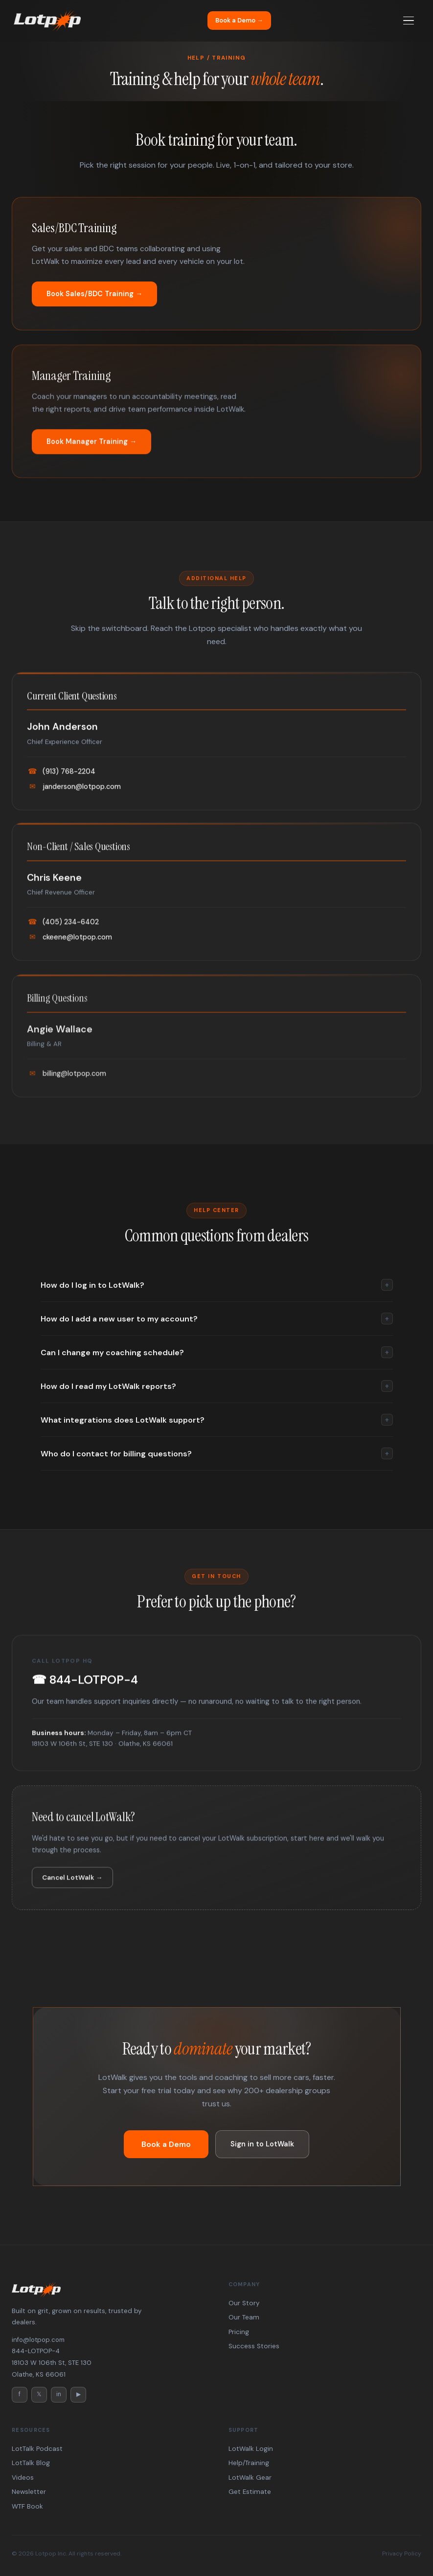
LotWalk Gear (250, 2477)
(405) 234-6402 (63, 931)
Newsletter (29, 2492)
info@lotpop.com (38, 2340)
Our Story (243, 2303)
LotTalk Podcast (37, 2449)
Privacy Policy (401, 2553)
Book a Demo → (239, 20)
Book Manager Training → (91, 450)
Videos (23, 2477)
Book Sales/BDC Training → (94, 293)
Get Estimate (249, 2492)
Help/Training (248, 2463)
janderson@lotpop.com (74, 789)
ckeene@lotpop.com (69, 946)
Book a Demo (166, 2144)
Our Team (243, 2317)
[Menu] (408, 20)
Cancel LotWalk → (72, 1886)
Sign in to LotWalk (262, 2144)
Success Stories (253, 2346)
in (58, 2394)
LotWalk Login (250, 2449)
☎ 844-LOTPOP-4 (85, 1682)
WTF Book (27, 2506)
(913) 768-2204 (61, 774)
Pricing (238, 2332)
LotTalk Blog (31, 2463)
